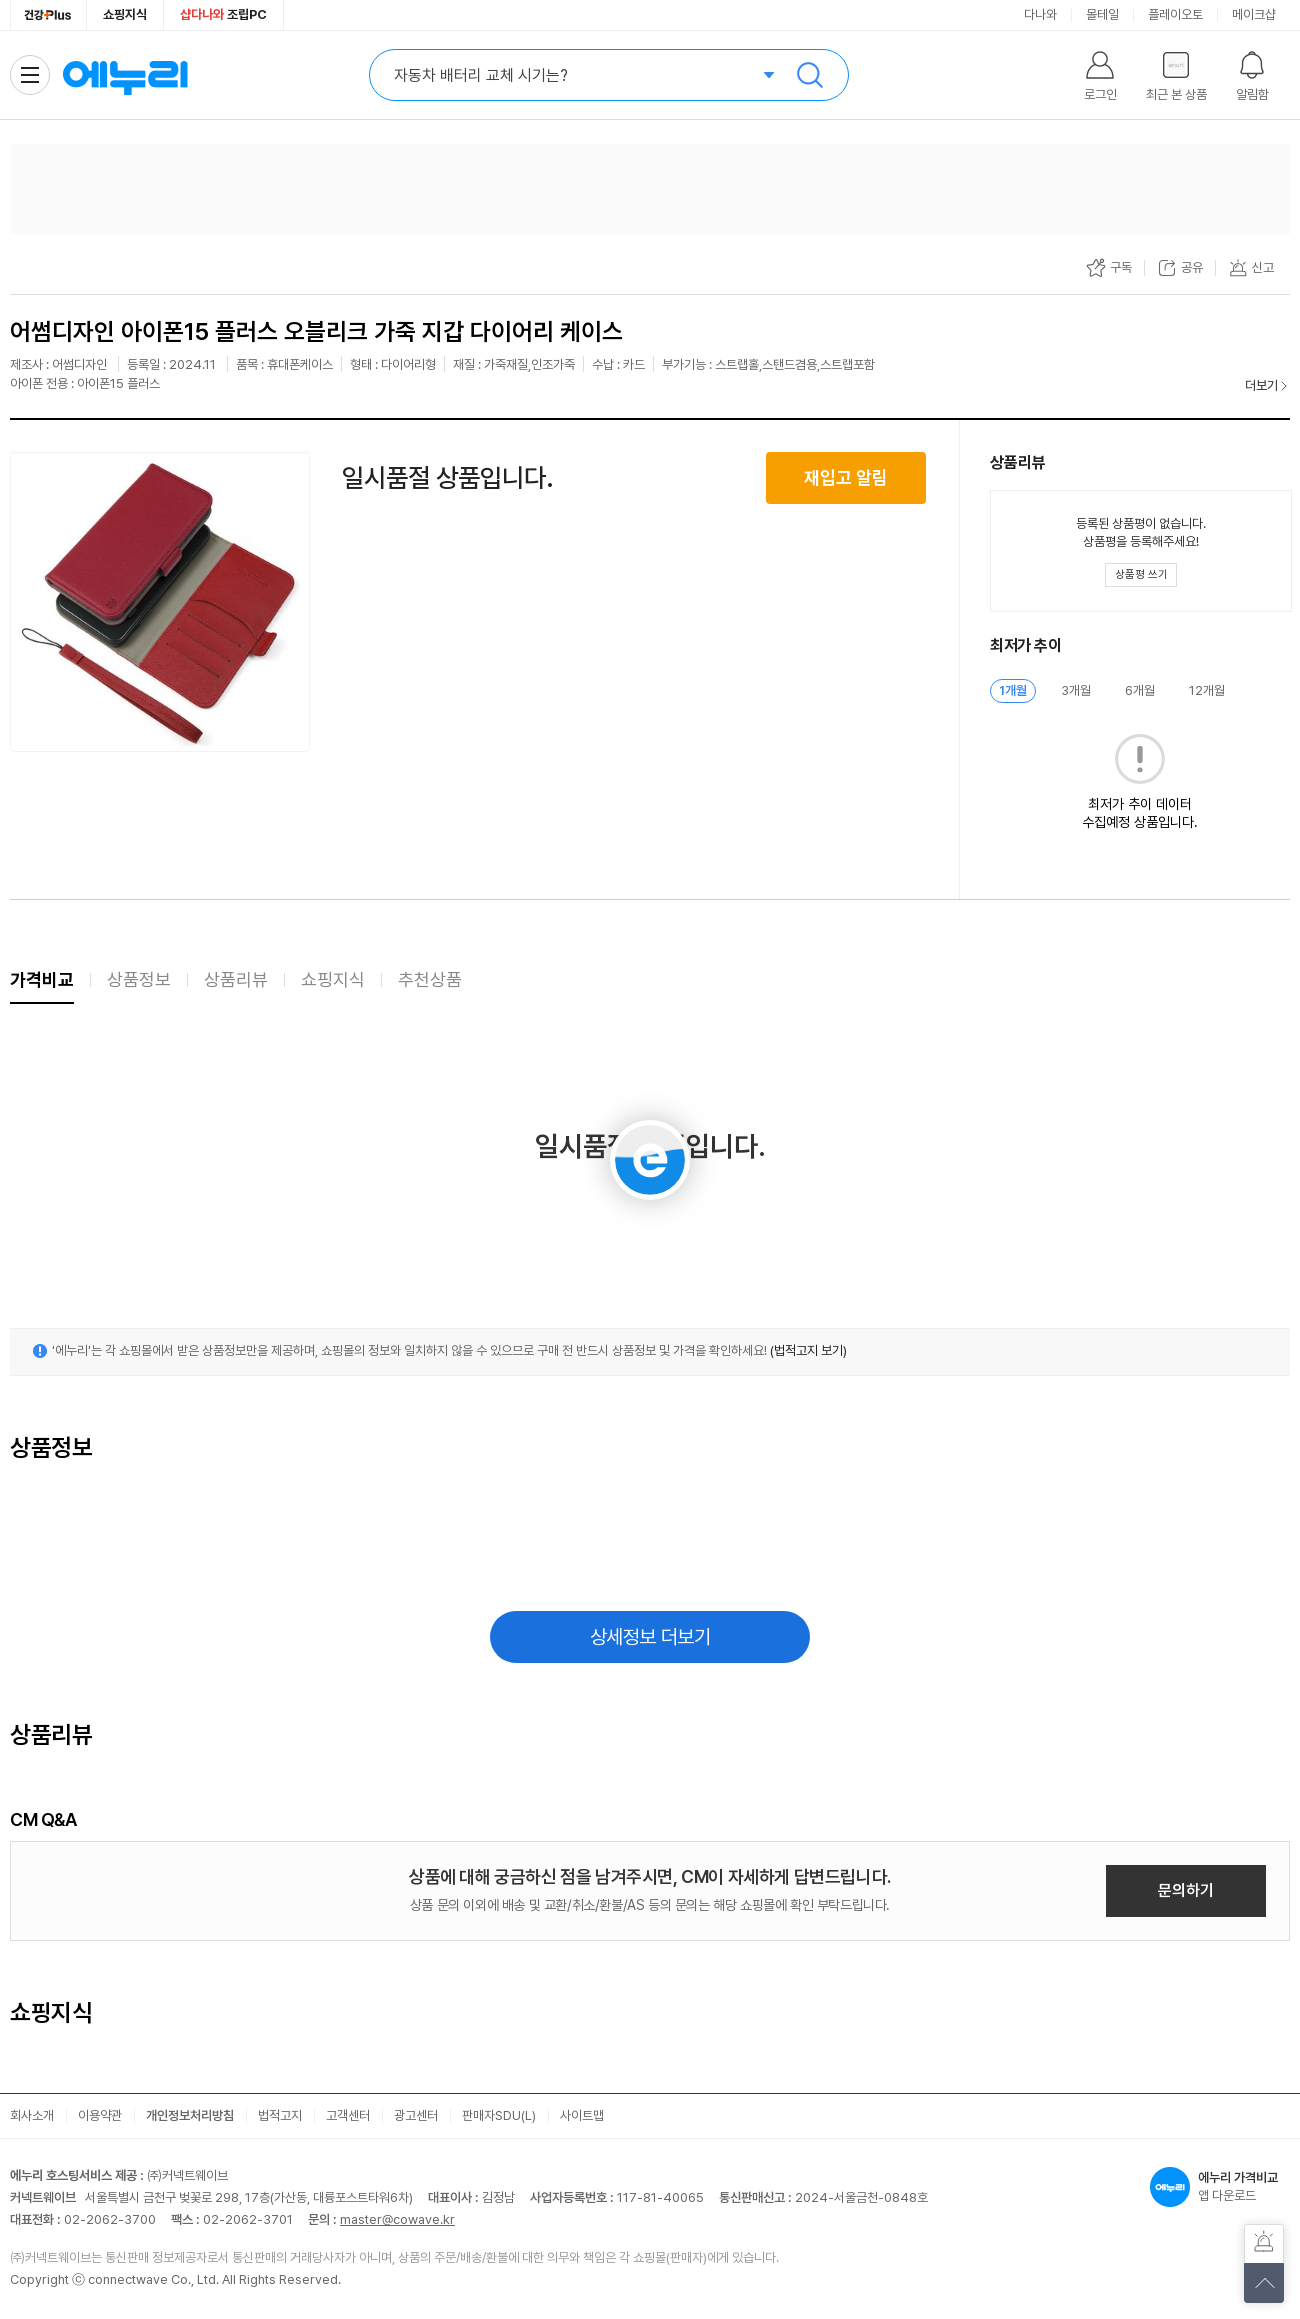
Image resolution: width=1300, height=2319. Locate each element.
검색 (810, 75)
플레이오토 (1175, 14)
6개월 (1140, 690)
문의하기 (1186, 1890)
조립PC (223, 14)
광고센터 (416, 2115)
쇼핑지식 (125, 14)
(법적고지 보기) (808, 1350)
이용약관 (100, 2115)
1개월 (1013, 690)
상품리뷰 (236, 979)
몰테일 (1102, 14)
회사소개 (32, 2115)
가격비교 (42, 979)
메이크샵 (1254, 14)
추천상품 (430, 979)
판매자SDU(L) (499, 2115)
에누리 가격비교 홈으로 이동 (125, 75)
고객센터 (348, 2115)
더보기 (1261, 385)
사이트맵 (582, 2115)
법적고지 (280, 2115)
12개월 (1207, 690)
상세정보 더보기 (650, 1637)
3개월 (1076, 690)
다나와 (1040, 14)
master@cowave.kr (397, 2219)
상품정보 (139, 979)
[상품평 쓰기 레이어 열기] (1141, 575)
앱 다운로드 (1220, 2187)
